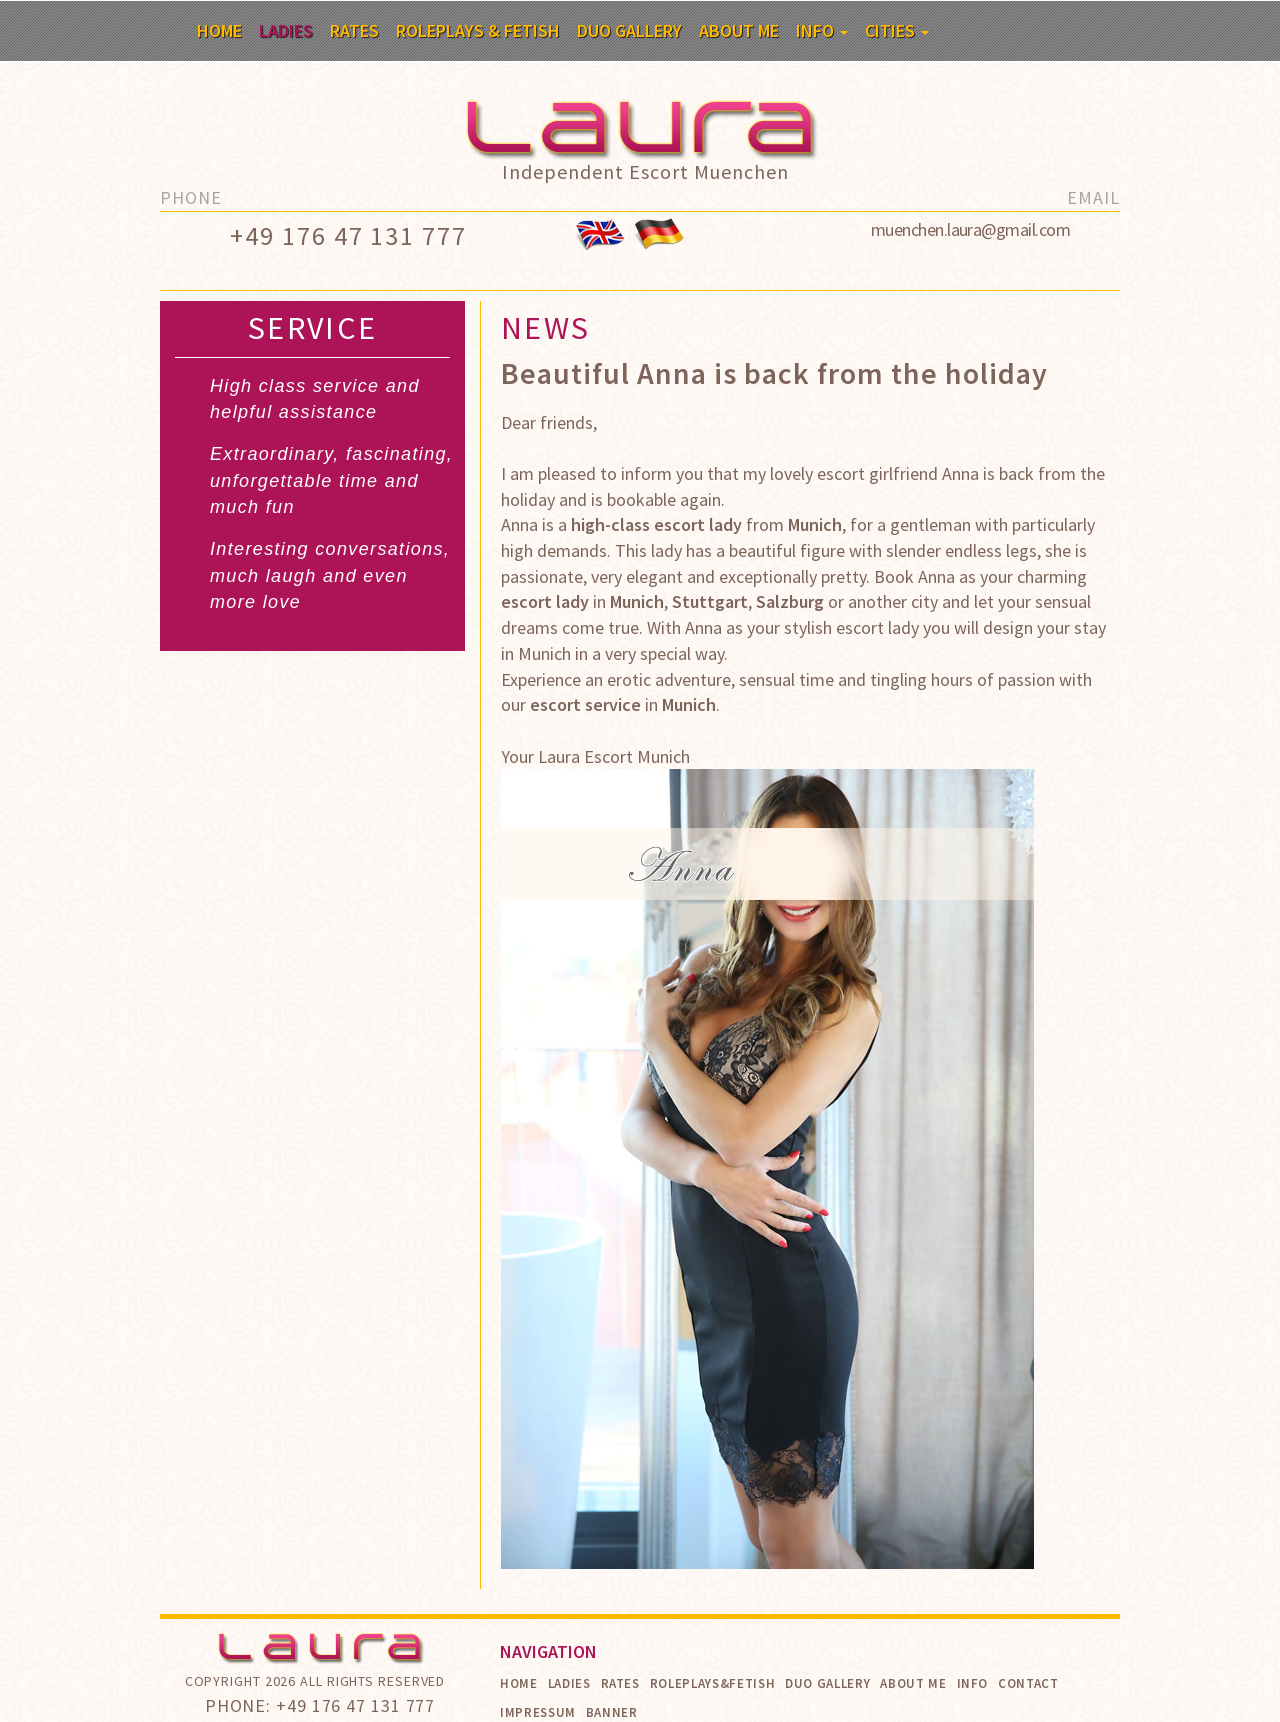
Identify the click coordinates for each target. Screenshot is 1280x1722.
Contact (1028, 1683)
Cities (897, 30)
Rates (354, 30)
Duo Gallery (629, 30)
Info (822, 30)
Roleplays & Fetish (478, 30)
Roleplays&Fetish (712, 1683)
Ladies (286, 30)
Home (219, 30)
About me (739, 30)
